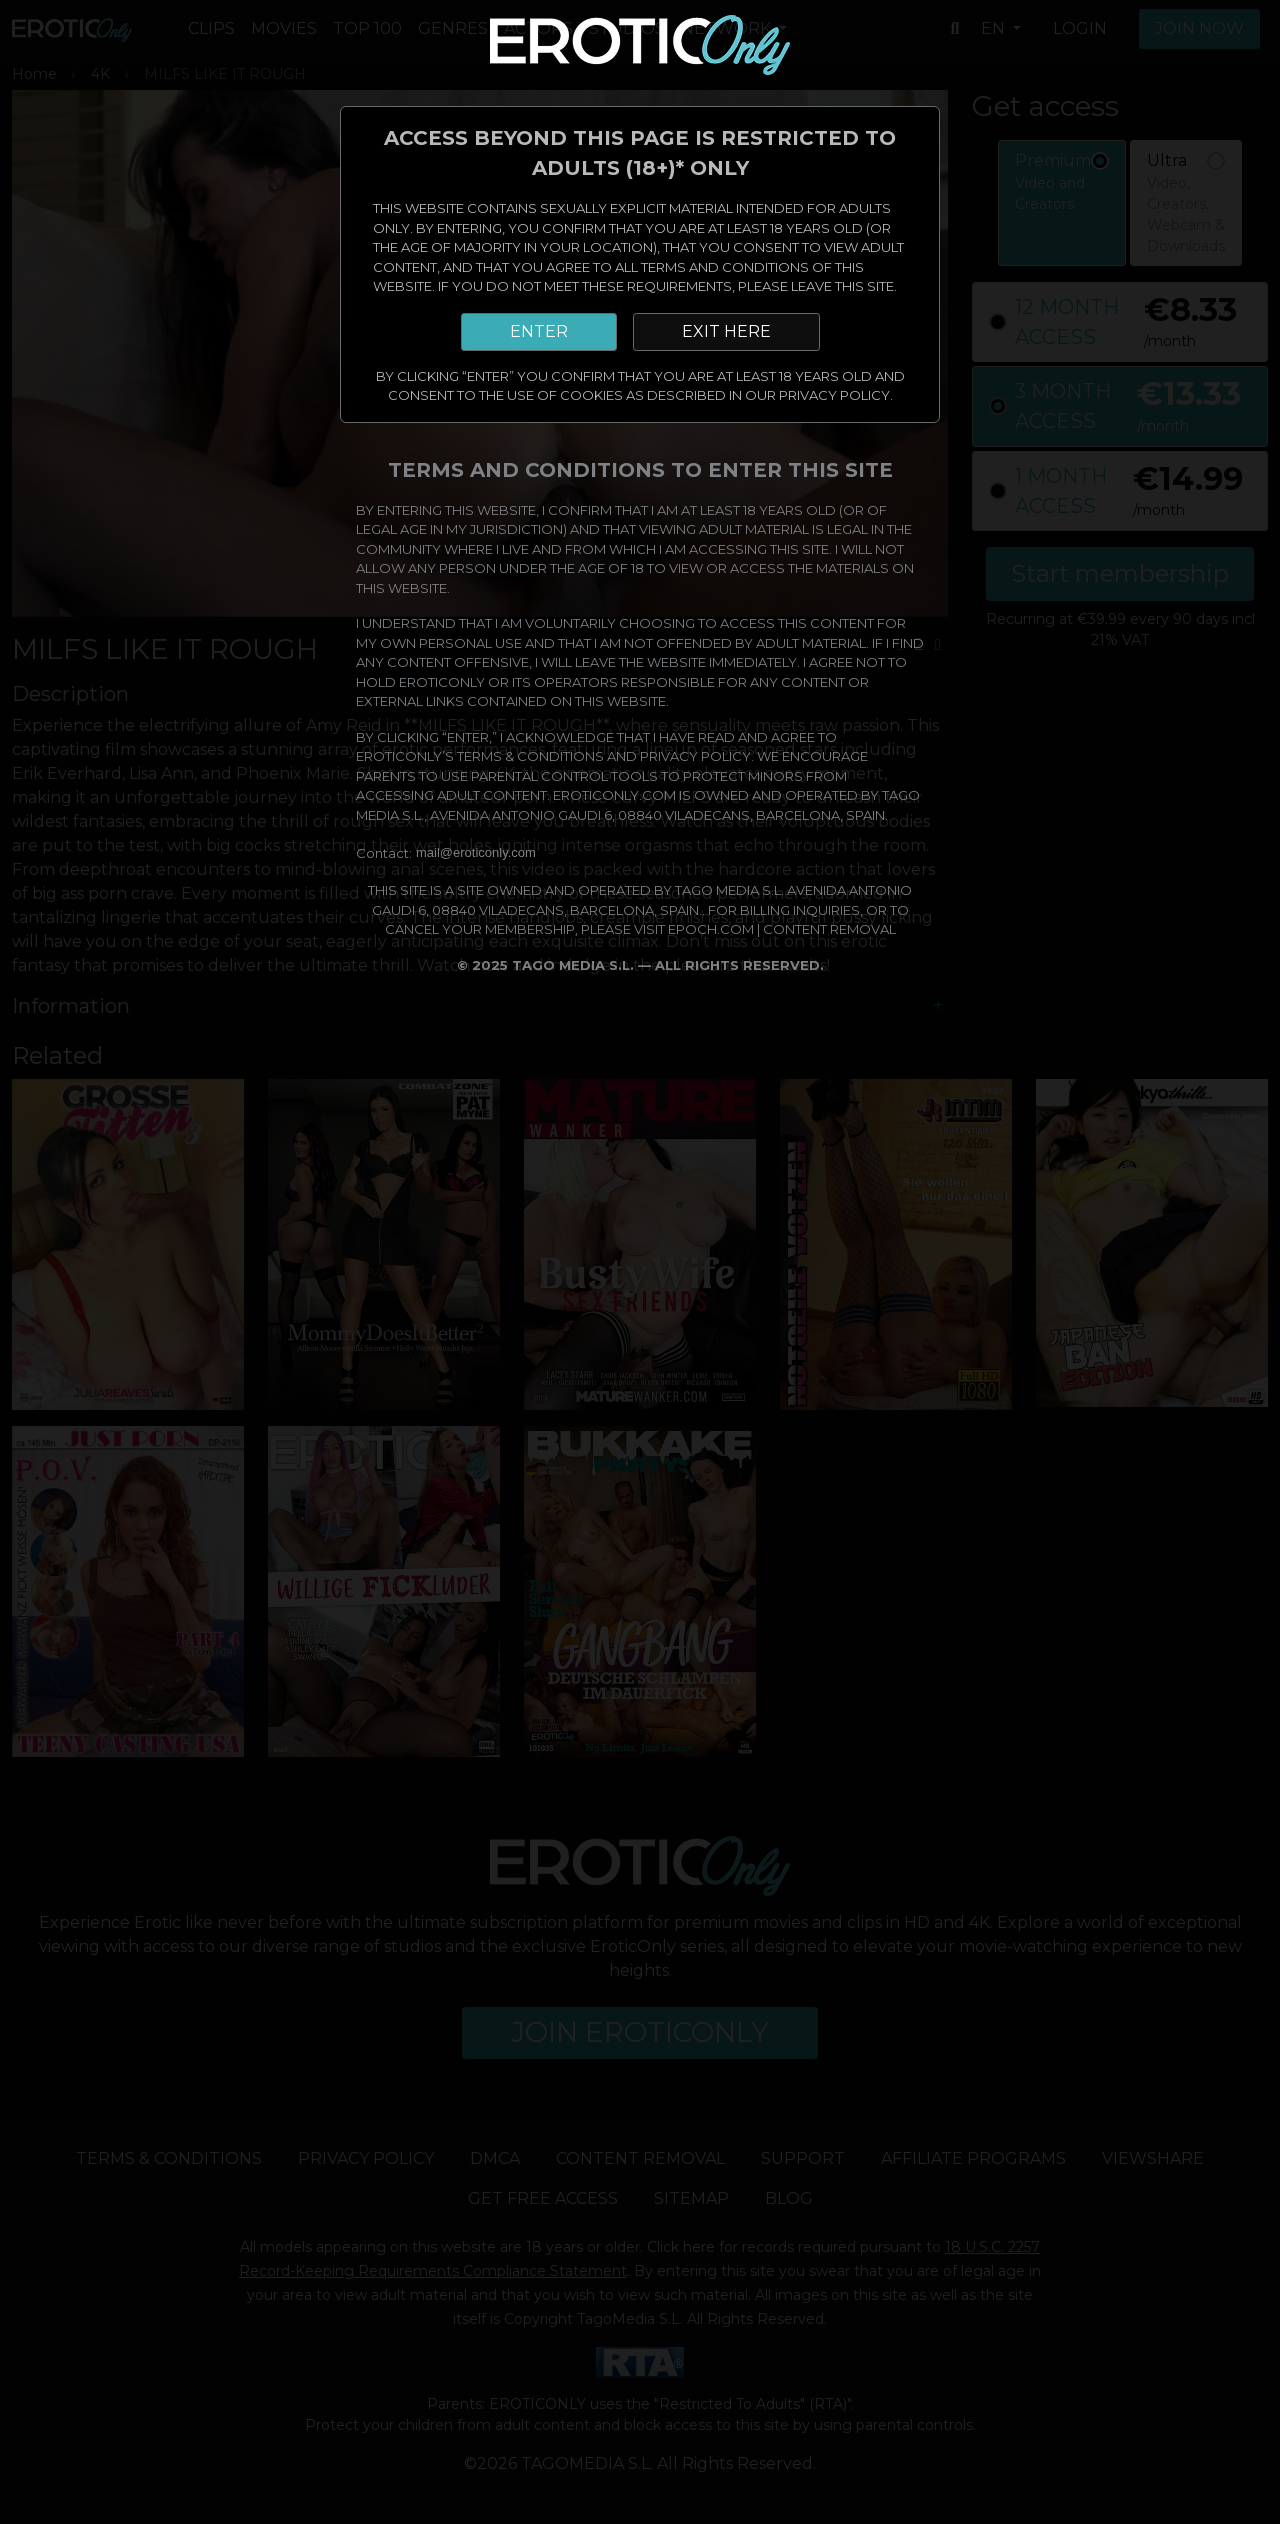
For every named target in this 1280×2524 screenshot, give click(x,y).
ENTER (539, 331)
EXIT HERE (726, 331)
